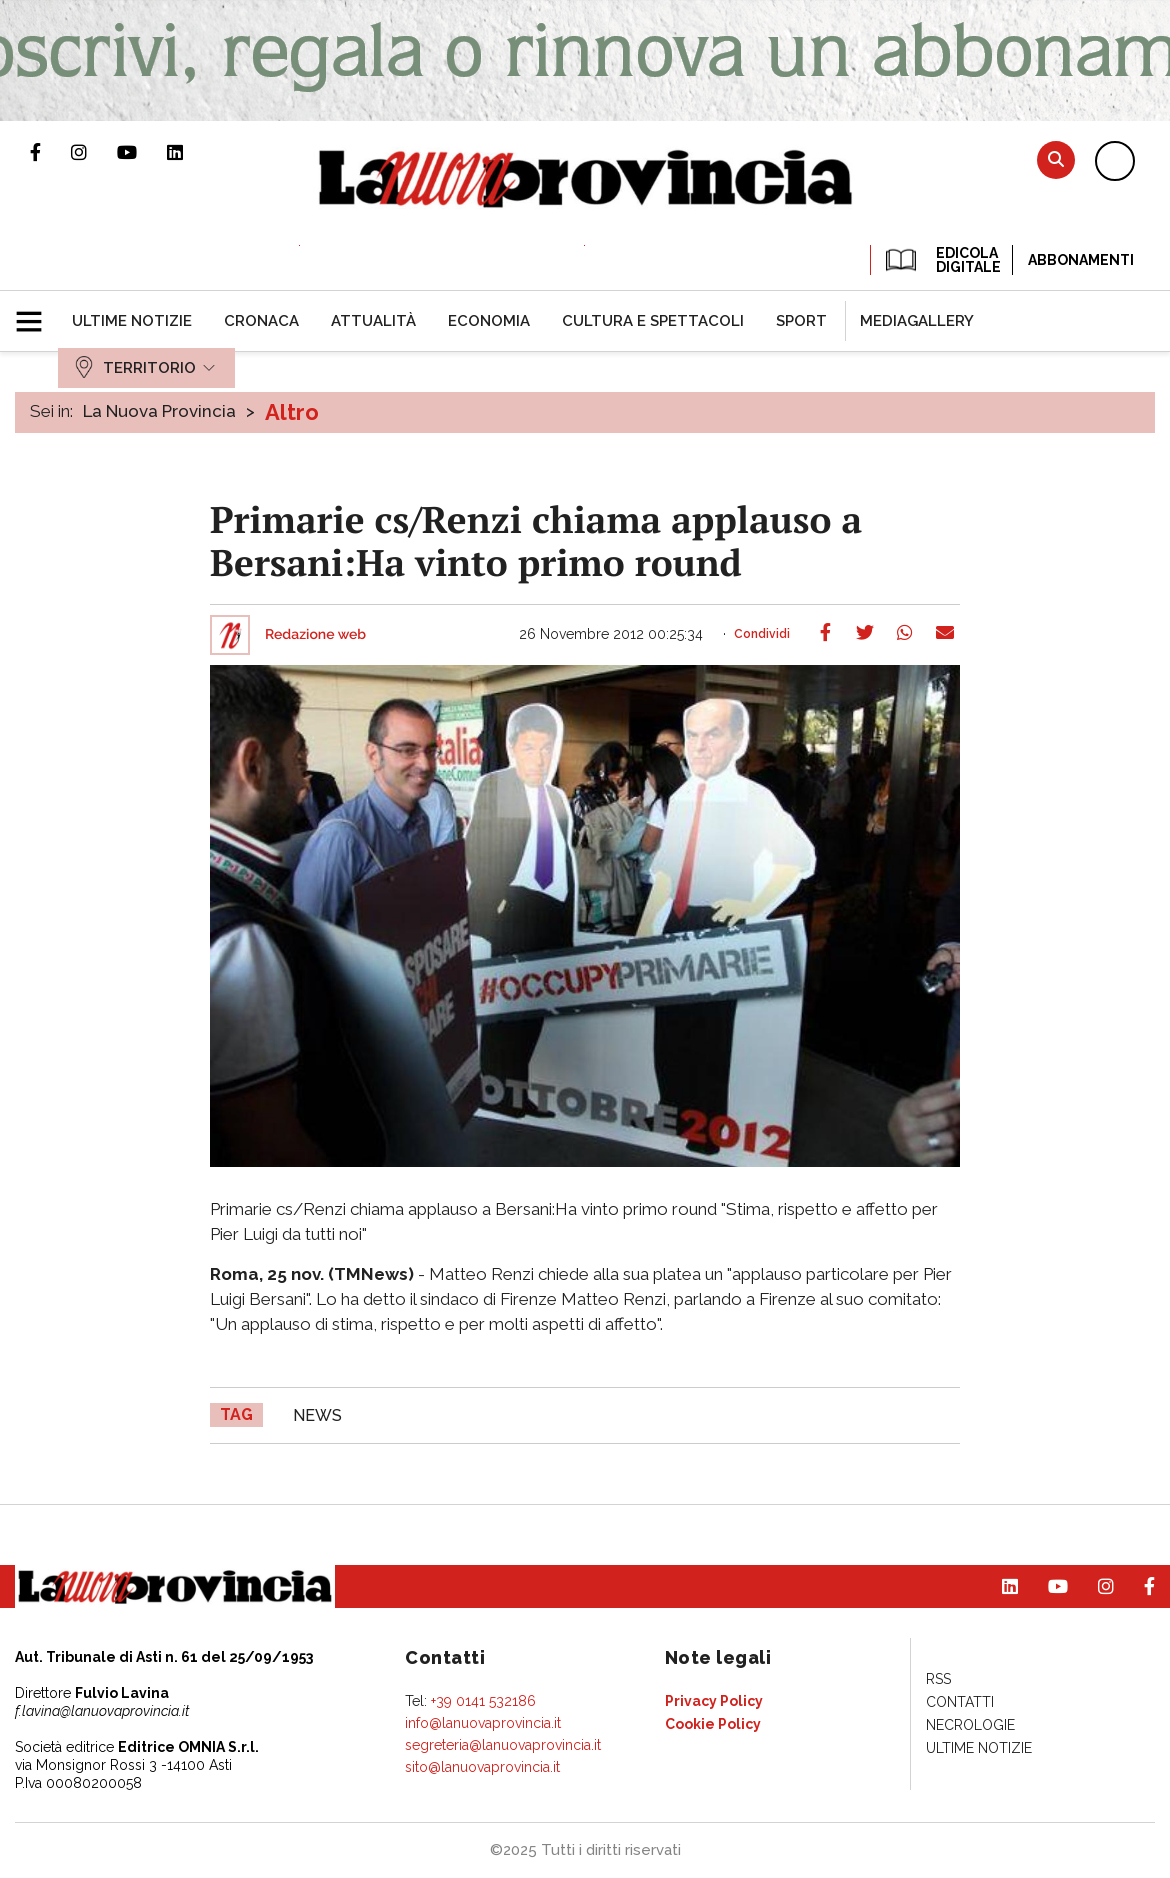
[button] (36, 313)
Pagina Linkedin (190, 152)
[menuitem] (132, 321)
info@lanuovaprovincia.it (483, 1723)
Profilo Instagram (94, 152)
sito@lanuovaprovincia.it (482, 1767)
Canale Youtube (142, 152)
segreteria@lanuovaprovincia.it (503, 1745)
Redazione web (315, 635)
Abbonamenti (1081, 260)
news (317, 1415)
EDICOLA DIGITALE (941, 260)
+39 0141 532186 (483, 1701)
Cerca (1056, 159)
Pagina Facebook (50, 152)
